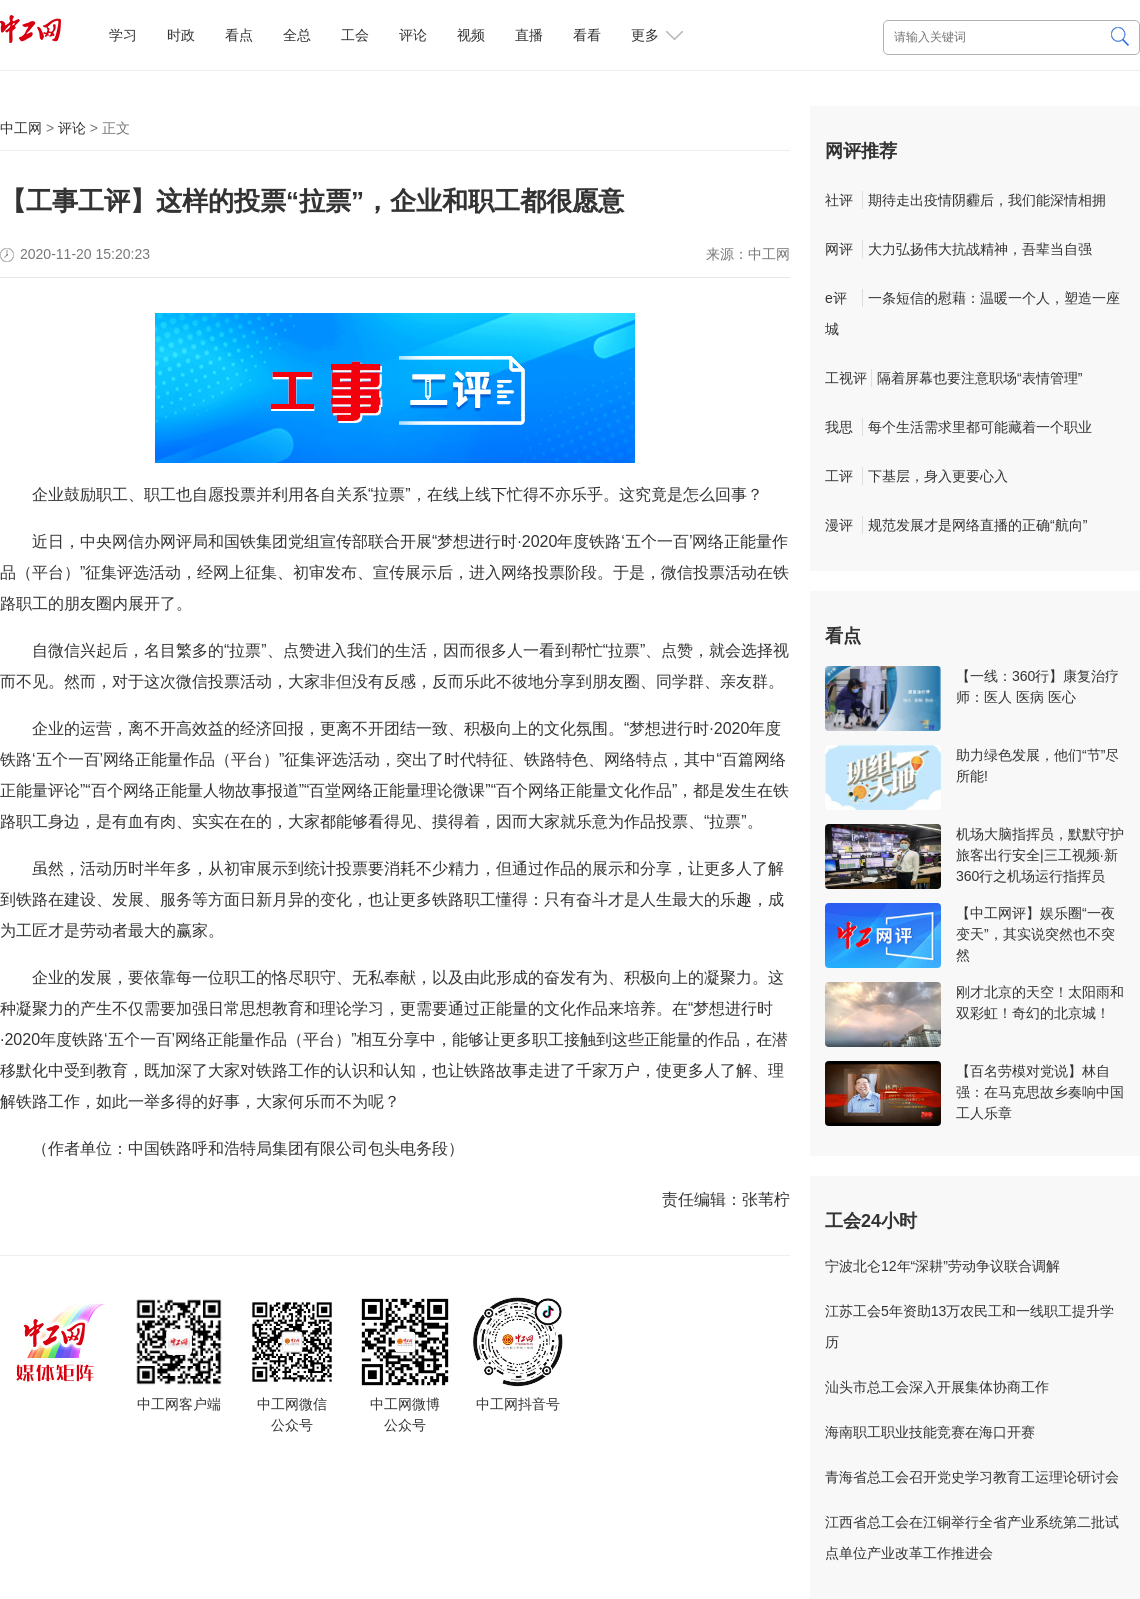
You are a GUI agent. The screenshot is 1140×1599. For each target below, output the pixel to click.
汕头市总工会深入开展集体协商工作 (937, 1387)
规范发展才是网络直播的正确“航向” (977, 525)
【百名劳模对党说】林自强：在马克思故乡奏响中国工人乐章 (1040, 1092)
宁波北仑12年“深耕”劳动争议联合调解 (942, 1266)
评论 (413, 35)
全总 (297, 35)
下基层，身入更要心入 (938, 476)
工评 (839, 476)
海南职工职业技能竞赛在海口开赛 (930, 1432)
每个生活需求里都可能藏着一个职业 (980, 427)
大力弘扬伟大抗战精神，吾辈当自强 (980, 249)
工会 (355, 35)
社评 (839, 200)
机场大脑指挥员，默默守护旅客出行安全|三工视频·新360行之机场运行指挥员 (1040, 855)
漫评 (839, 525)
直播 (529, 35)
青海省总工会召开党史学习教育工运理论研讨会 (972, 1477)
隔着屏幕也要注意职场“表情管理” (979, 378)
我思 (839, 427)
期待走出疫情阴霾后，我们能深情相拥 (987, 200)
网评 (839, 249)
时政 (181, 35)
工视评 (846, 378)
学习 (123, 35)
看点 (239, 35)
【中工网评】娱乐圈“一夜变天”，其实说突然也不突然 (1035, 934)
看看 (587, 35)
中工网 (21, 128)
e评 (836, 298)
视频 (471, 35)
